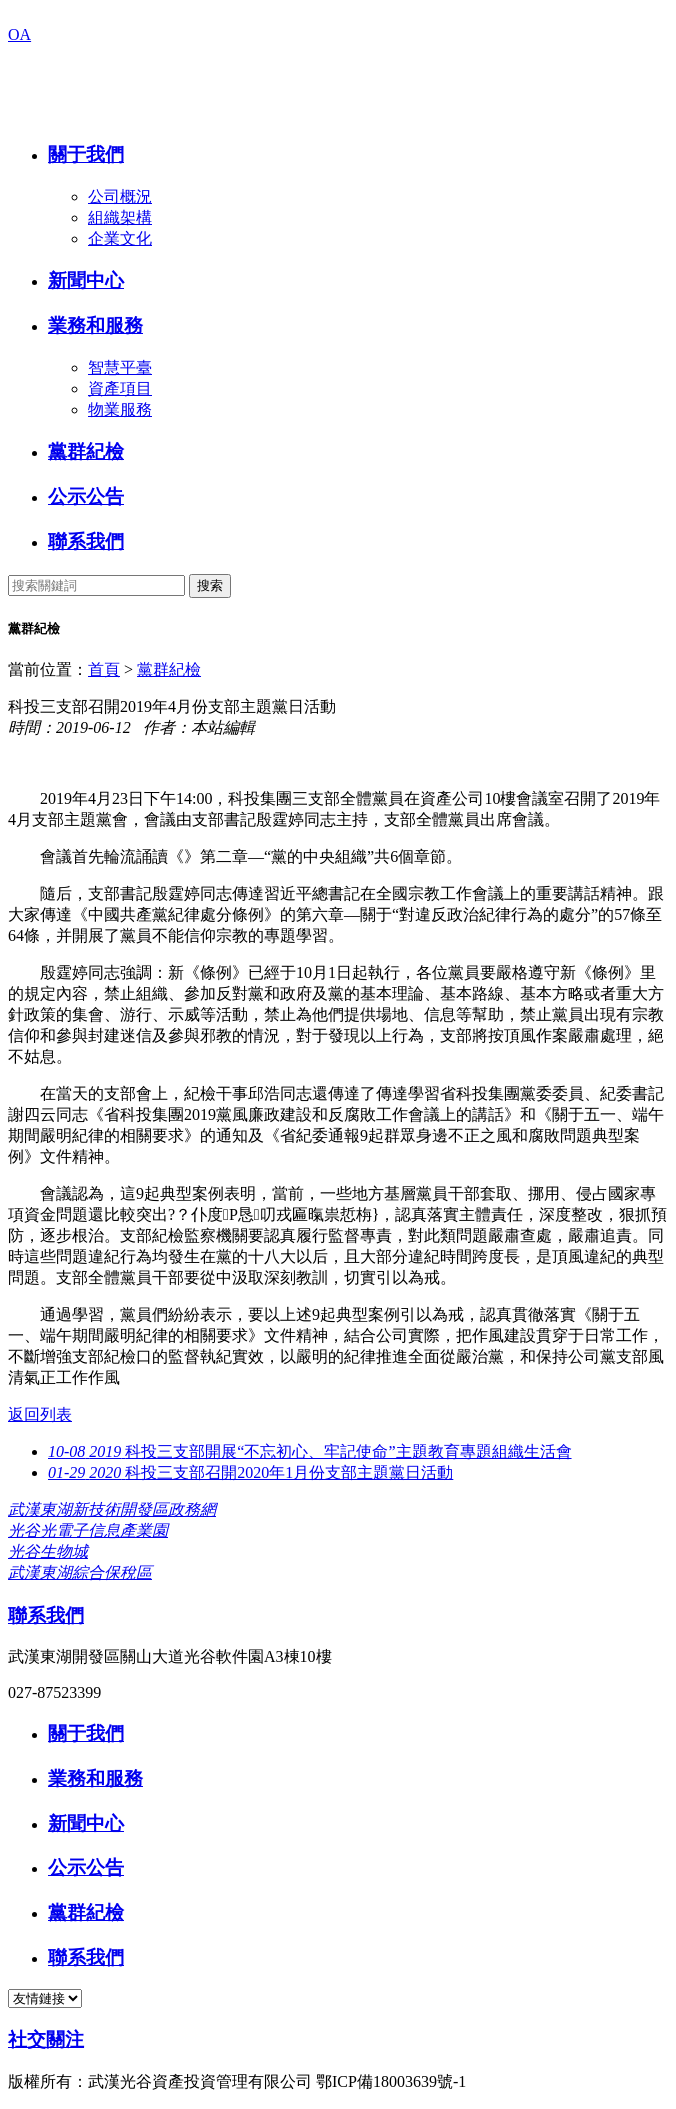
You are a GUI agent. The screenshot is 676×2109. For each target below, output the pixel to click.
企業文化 (120, 238)
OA (19, 34)
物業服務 (120, 409)
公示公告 (86, 496)
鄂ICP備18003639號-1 (391, 2081)
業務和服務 (95, 325)
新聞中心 (86, 280)
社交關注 (46, 2039)
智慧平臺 (120, 367)
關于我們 (86, 154)
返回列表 (40, 1414)
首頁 (104, 669)
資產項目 (120, 388)
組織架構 (120, 217)
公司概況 (120, 196)
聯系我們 (86, 541)
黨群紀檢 (86, 451)
